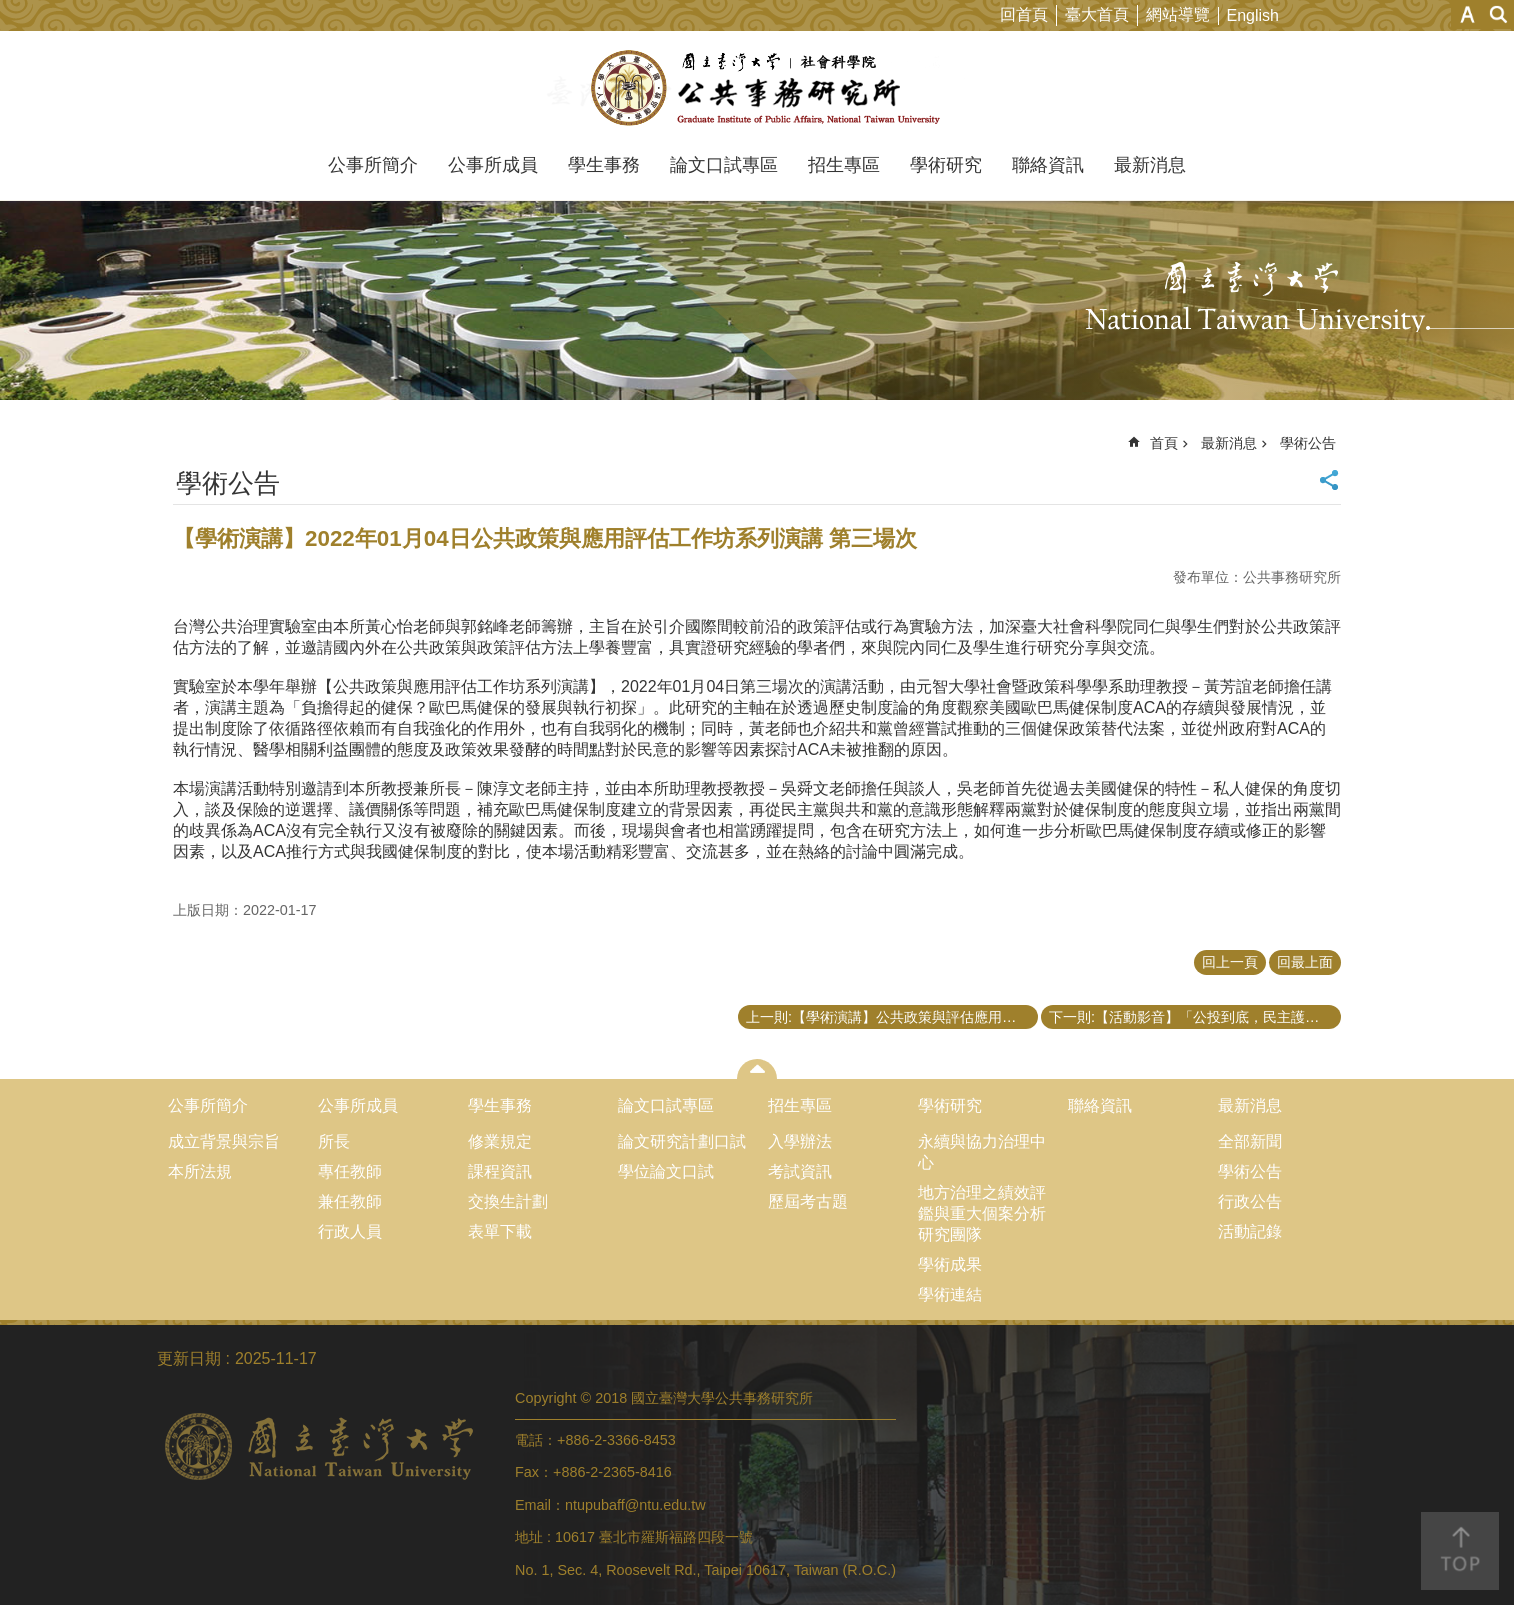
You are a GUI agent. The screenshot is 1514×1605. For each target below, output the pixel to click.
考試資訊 (800, 1171)
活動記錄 (1250, 1231)
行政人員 (350, 1231)
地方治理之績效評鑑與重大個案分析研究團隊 (982, 1213)
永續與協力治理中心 (982, 1152)
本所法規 (200, 1171)
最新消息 (1150, 165)
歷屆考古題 (808, 1201)
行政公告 (1250, 1201)
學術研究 (946, 165)
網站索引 (1499, 14)
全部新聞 (1250, 1141)
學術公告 (1308, 443)
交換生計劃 (508, 1201)
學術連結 (950, 1294)
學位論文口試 (666, 1171)
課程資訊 (500, 1171)
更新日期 (189, 1358)
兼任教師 (350, 1201)
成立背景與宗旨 (224, 1141)
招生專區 (844, 165)
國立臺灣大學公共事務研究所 (757, 88)
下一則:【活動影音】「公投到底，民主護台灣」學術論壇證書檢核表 (1195, 1017)
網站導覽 (1178, 14)
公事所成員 (493, 165)
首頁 (1164, 443)
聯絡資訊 (1048, 165)
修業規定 (500, 1141)
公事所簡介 (373, 165)
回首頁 (1024, 14)
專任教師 (350, 1171)
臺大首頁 (1097, 14)
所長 (334, 1141)
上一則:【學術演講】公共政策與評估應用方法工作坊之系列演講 (892, 1017)
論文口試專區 (724, 165)
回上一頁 (1230, 962)
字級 (1467, 14)
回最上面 (1305, 962)
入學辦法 (800, 1141)
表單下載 (500, 1231)
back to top (1460, 1551)
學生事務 (604, 165)
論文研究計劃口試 (682, 1141)
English (1253, 15)
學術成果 (950, 1264)
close (757, 1069)
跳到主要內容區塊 (10, 10)
